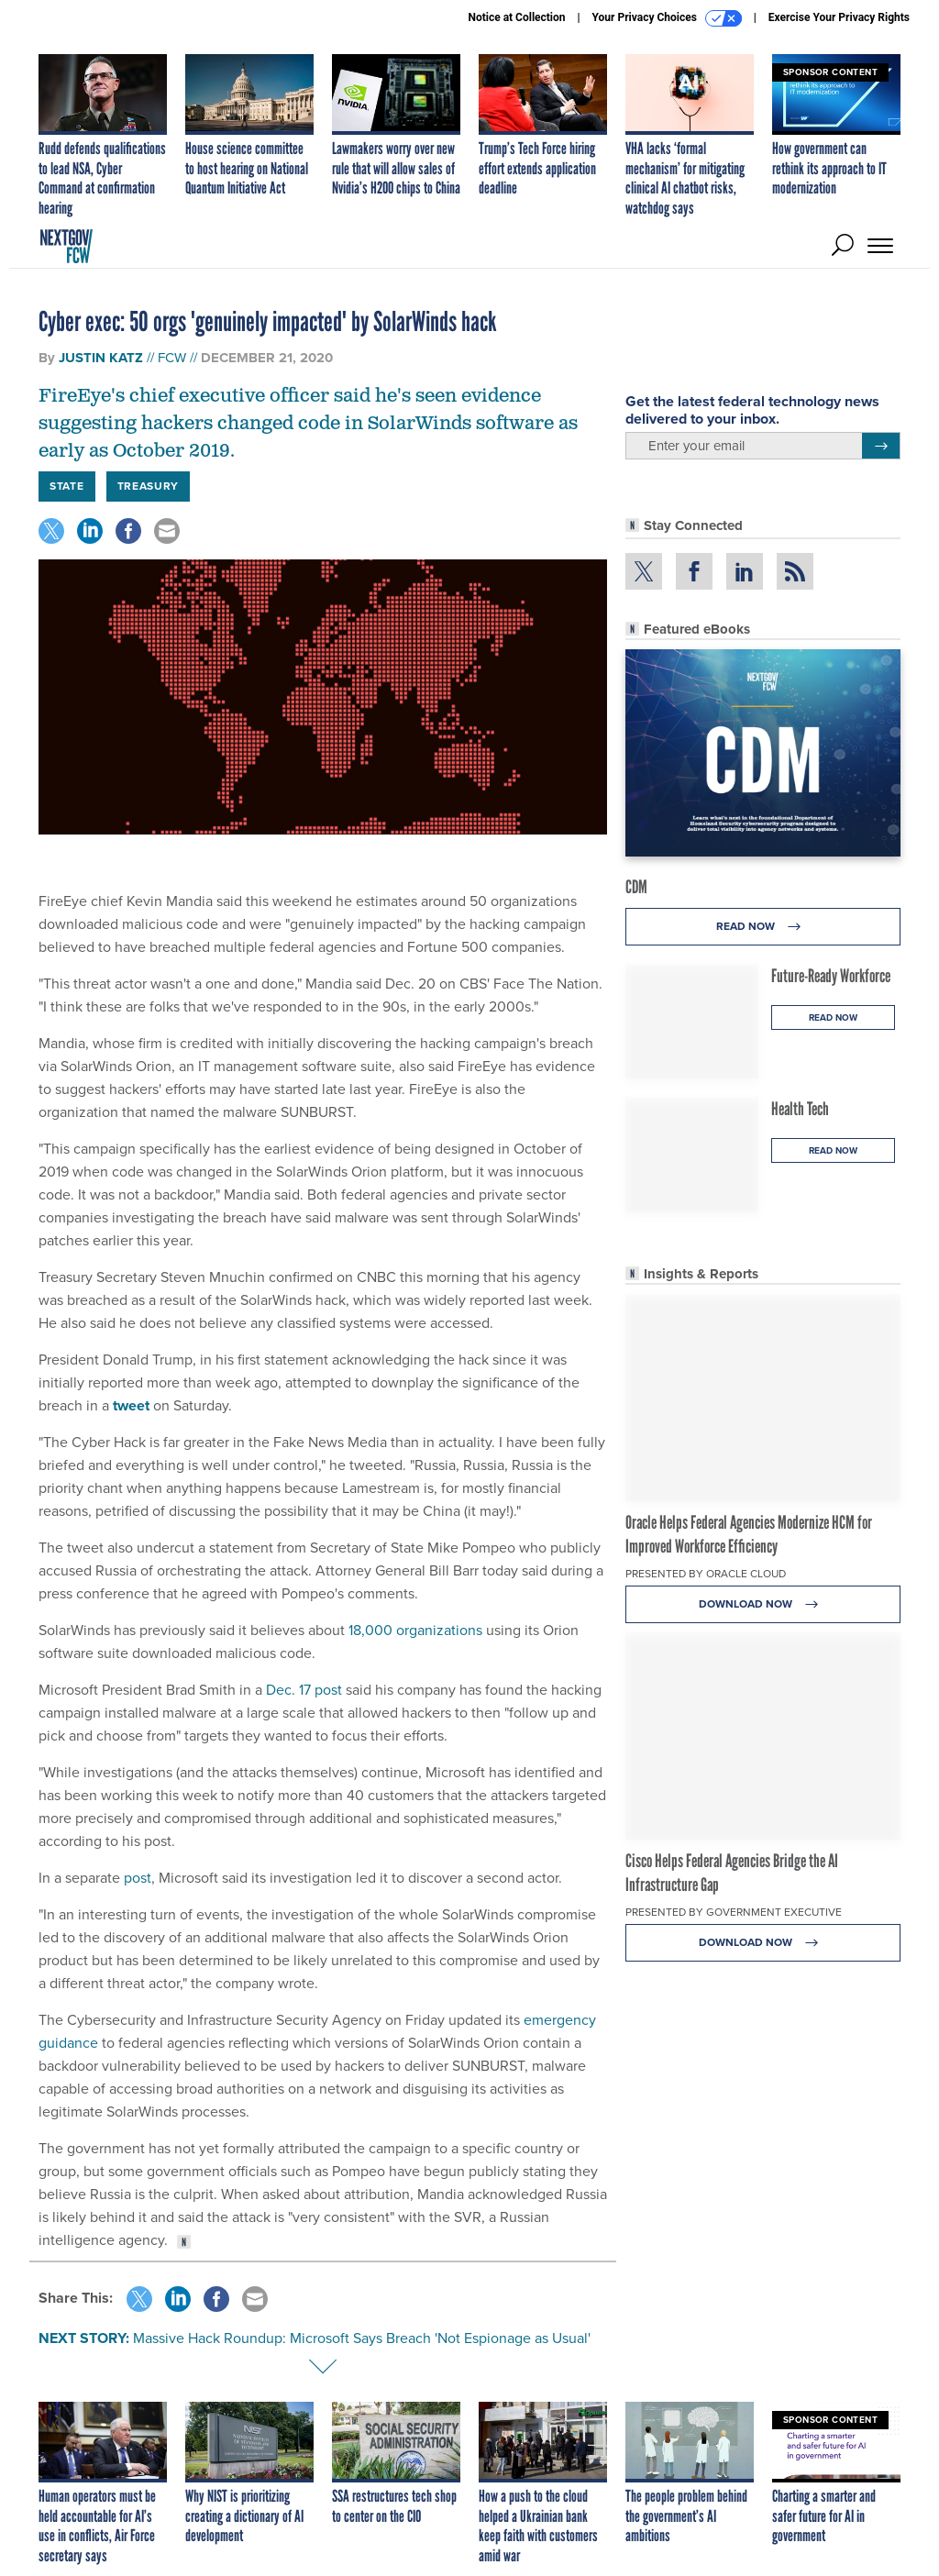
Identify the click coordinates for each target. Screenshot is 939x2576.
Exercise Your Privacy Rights (839, 17)
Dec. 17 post (304, 1689)
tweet (131, 1405)
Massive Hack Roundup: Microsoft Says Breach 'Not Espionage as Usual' (362, 2338)
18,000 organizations (415, 1630)
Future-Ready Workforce (830, 976)
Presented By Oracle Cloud (705, 1573)
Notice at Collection (516, 17)
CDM (636, 887)
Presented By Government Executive (733, 1912)
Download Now (763, 1604)
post (137, 1877)
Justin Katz (101, 358)
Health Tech (800, 1109)
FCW (172, 358)
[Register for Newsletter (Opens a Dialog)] (881, 446)
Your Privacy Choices (667, 18)
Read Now (763, 926)
